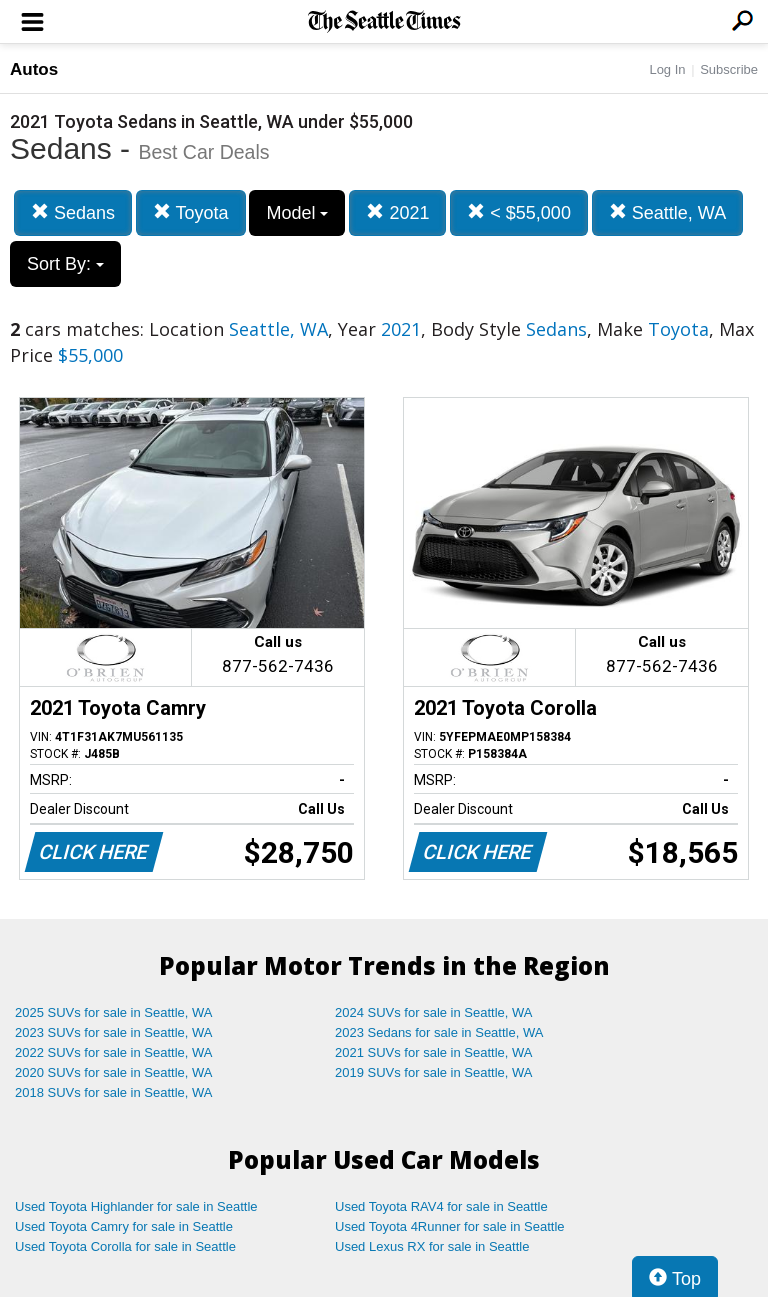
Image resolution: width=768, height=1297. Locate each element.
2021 (397, 212)
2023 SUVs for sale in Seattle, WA (114, 1032)
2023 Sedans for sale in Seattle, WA (439, 1032)
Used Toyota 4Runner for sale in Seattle (450, 1226)
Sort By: (65, 264)
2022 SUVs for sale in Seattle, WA (114, 1052)
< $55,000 (519, 212)
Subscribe (729, 69)
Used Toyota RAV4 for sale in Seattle (441, 1206)
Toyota (191, 212)
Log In (667, 69)
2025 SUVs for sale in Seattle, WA (114, 1012)
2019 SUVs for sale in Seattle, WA (434, 1072)
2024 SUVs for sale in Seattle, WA (434, 1012)
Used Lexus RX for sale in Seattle (432, 1246)
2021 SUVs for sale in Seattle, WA (434, 1052)
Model (297, 213)
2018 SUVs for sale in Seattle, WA (114, 1092)
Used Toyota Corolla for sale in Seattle (125, 1246)
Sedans (73, 212)
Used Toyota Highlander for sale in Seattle (136, 1206)
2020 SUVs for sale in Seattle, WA (114, 1072)
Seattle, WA (667, 212)
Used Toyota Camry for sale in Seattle (124, 1226)
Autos (34, 69)
